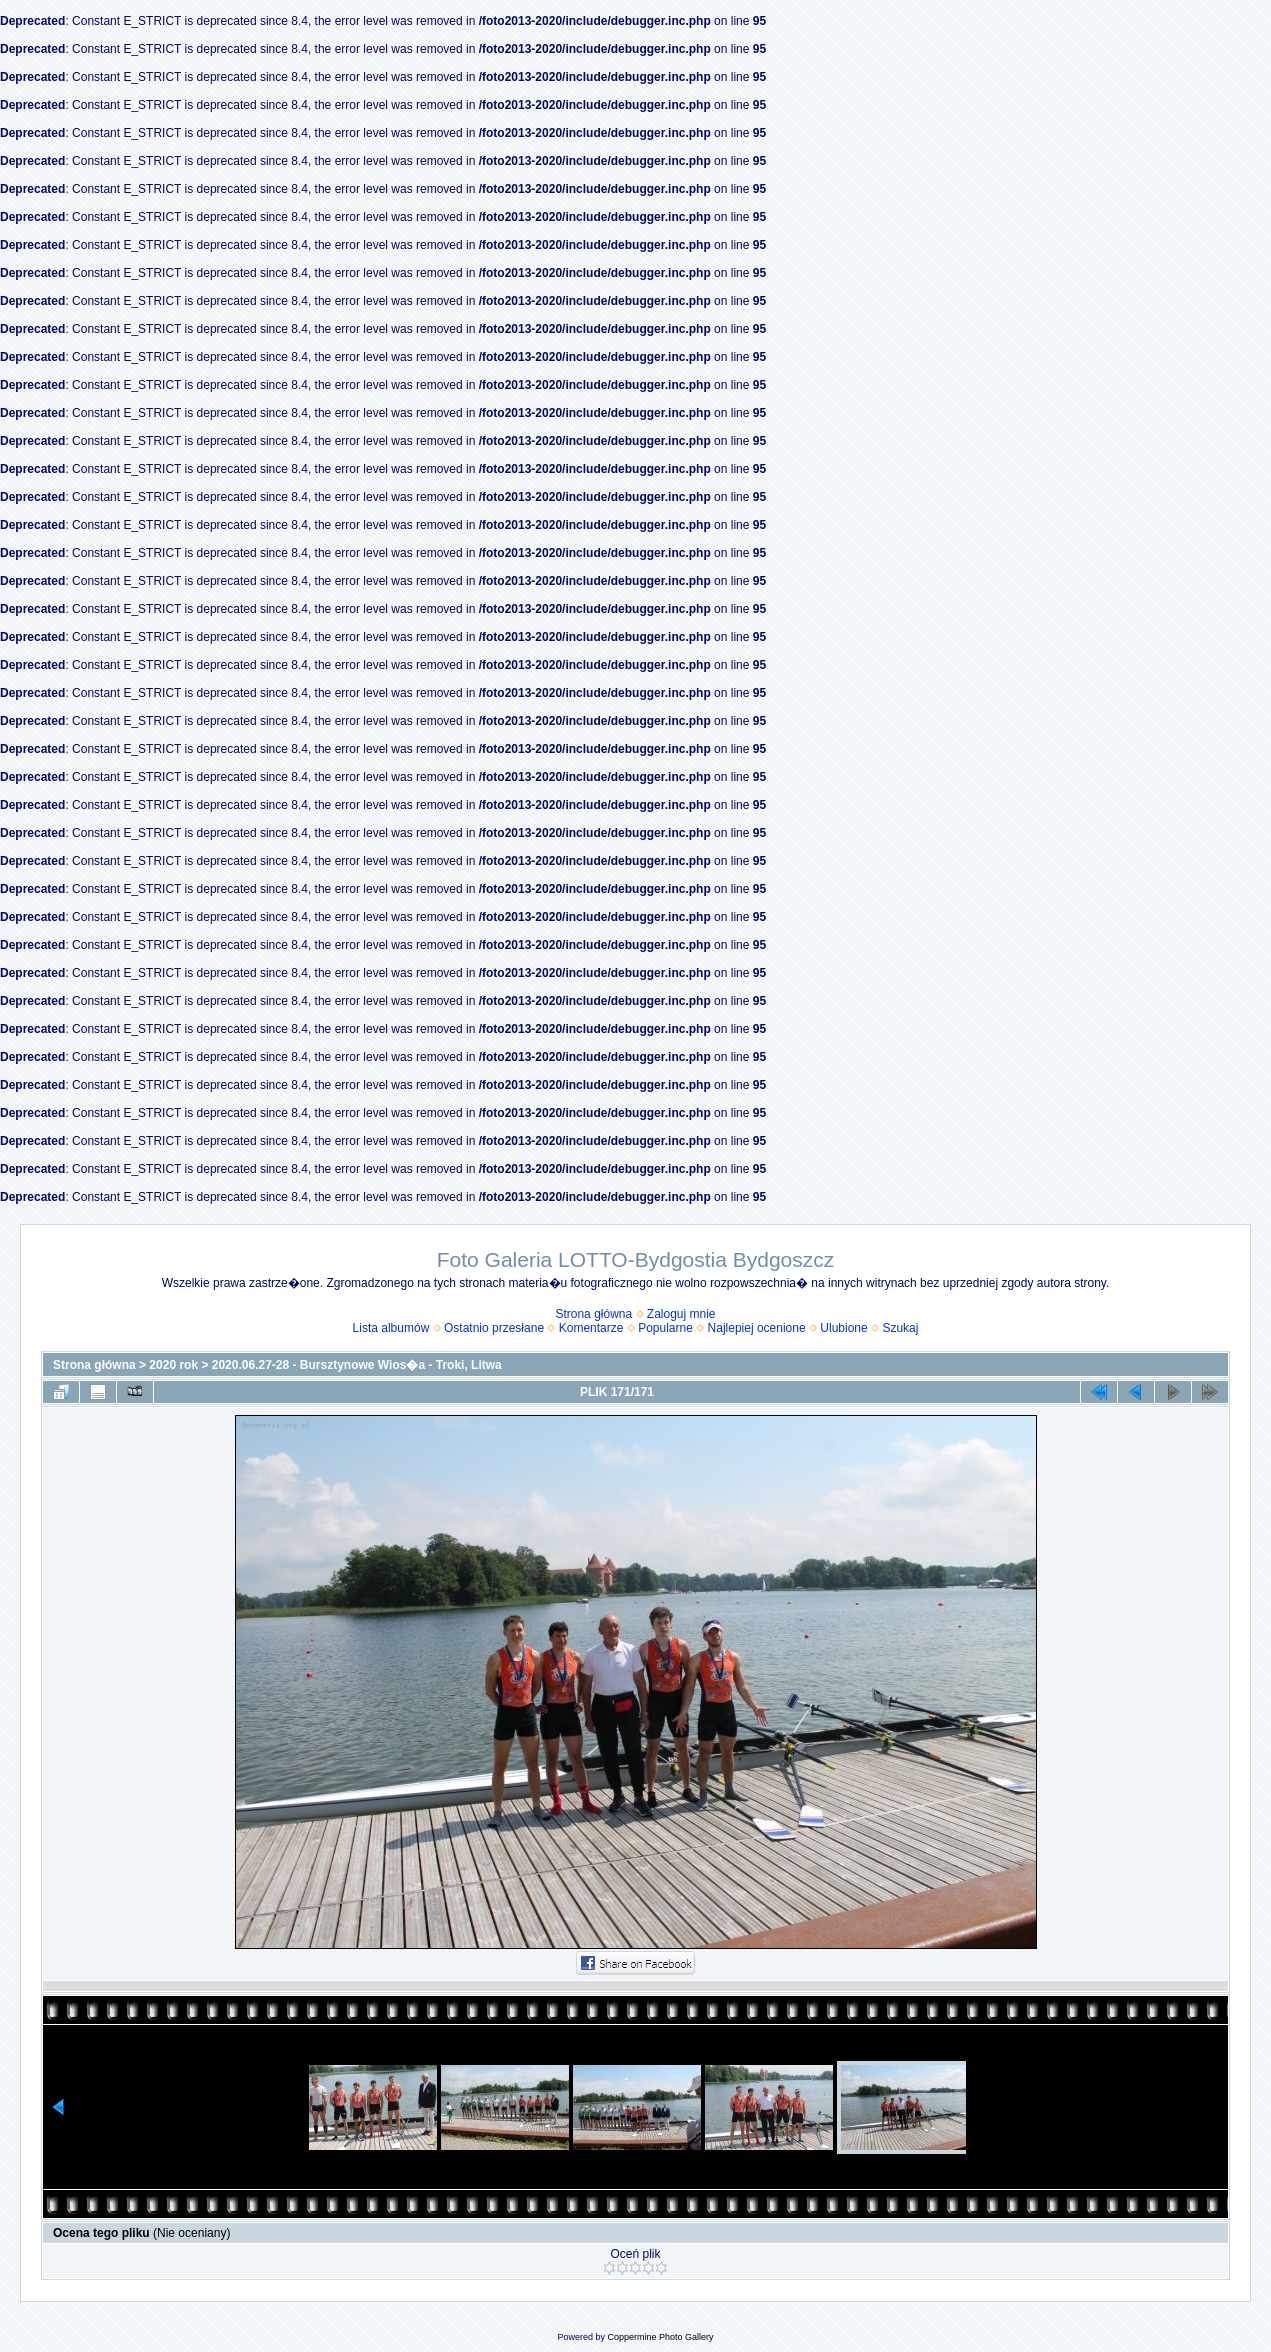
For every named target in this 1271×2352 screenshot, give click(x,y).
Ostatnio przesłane (494, 1328)
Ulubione (843, 1328)
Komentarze (591, 1328)
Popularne (665, 1328)
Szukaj (900, 1328)
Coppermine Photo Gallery (660, 2337)
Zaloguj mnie (681, 1314)
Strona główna (593, 1314)
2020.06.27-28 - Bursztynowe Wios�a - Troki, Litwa (357, 1365)
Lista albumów (391, 1328)
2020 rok (173, 1365)
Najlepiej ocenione (757, 1328)
